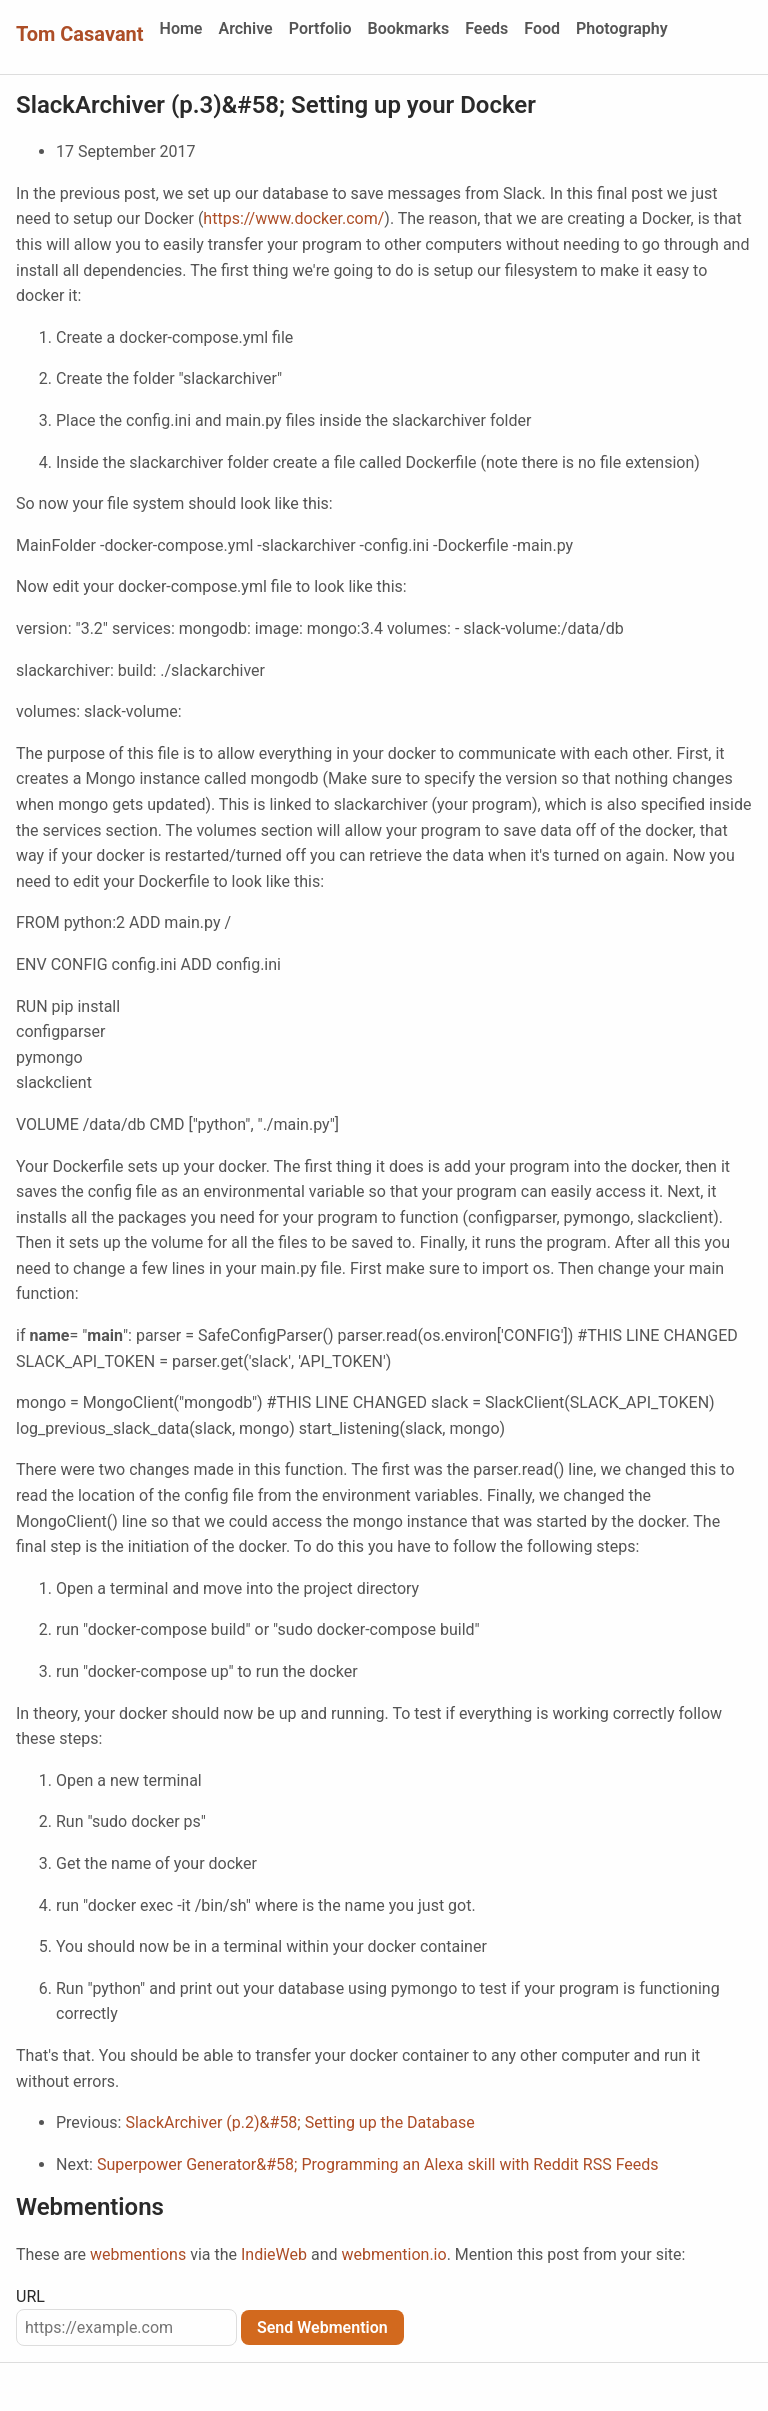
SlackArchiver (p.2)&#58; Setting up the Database (299, 2122)
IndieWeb (274, 2254)
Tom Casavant (80, 34)
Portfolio (320, 28)
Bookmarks (409, 28)
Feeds (486, 28)
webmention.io (393, 2254)
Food (542, 28)
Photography (622, 28)
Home (181, 28)
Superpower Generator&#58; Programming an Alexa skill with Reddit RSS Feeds (378, 2164)
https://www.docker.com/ (293, 218)
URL (30, 2296)
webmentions (138, 2254)
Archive (245, 28)
